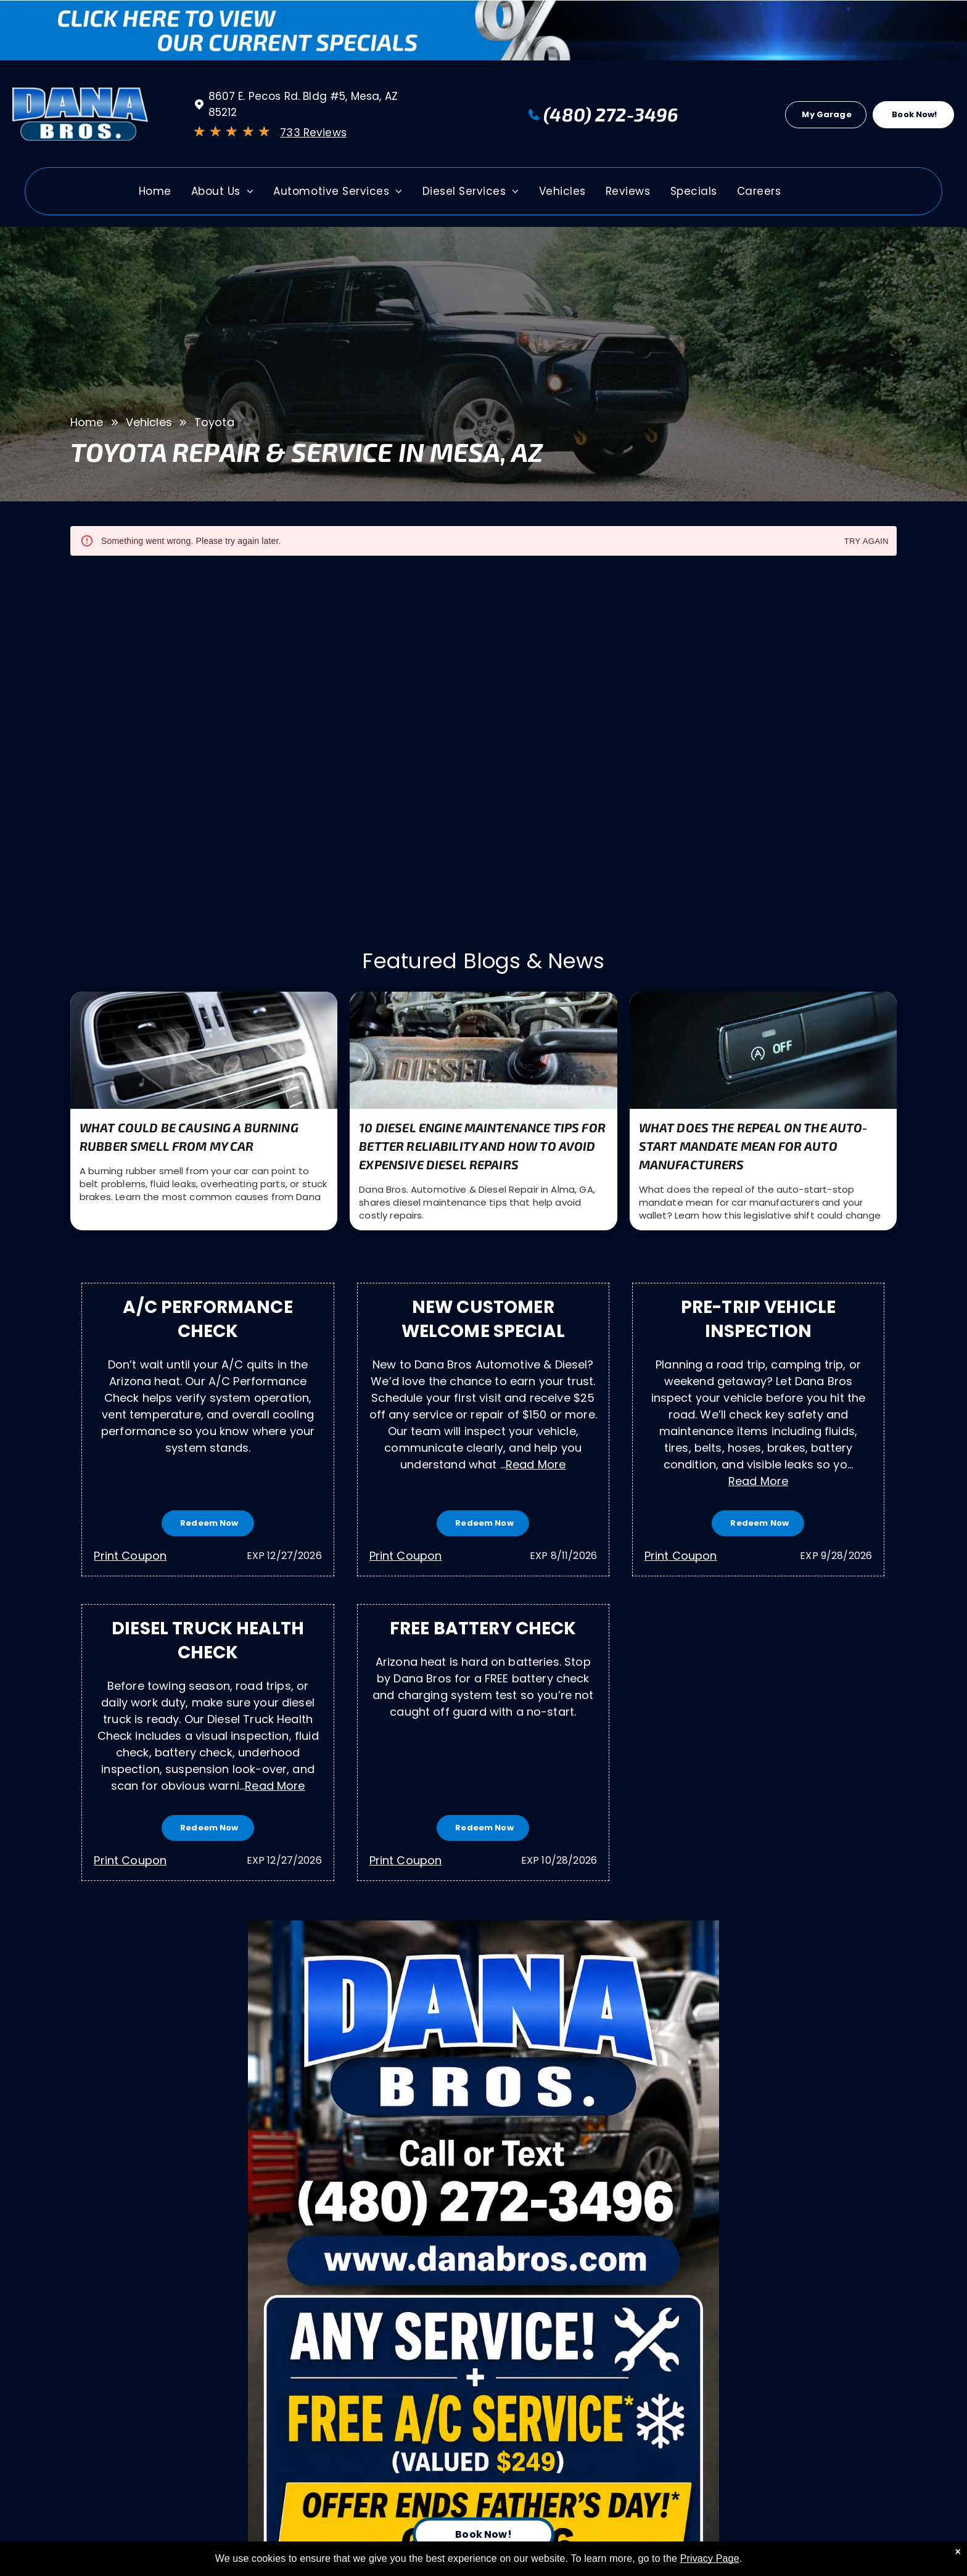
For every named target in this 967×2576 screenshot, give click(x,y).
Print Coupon (130, 1555)
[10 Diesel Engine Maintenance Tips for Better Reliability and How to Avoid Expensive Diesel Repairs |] (483, 1050)
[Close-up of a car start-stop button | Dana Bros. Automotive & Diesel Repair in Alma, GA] (763, 1050)
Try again (866, 541)
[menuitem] (155, 195)
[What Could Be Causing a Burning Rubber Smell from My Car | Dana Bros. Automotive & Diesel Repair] (203, 1050)
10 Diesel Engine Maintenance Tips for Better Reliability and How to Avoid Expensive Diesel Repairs (482, 1146)
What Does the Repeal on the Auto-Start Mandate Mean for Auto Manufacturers (753, 1146)
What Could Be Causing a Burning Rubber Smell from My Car (189, 1136)
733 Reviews (313, 132)
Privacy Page (709, 2558)
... (533, 1464)
